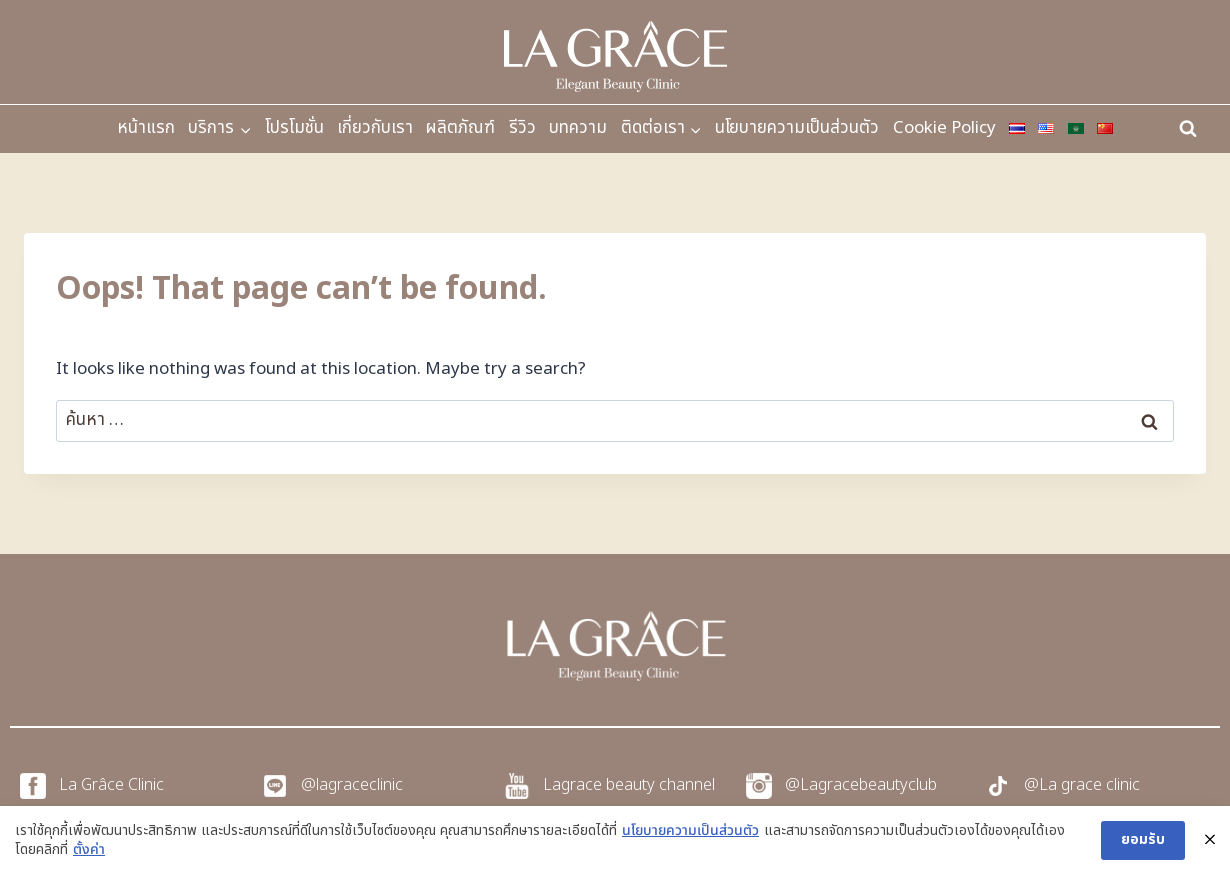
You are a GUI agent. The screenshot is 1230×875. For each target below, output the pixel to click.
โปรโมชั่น (294, 128)
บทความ (578, 128)
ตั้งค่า (89, 850)
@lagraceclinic (352, 785)
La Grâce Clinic (111, 785)
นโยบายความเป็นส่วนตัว (797, 128)
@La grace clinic (1082, 785)
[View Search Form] (1188, 129)
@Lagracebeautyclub (861, 785)
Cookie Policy (944, 128)
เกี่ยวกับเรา (375, 128)
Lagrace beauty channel (629, 785)
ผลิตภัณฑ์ (460, 128)
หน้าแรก (146, 128)
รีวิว (522, 128)
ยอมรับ (1143, 839)
